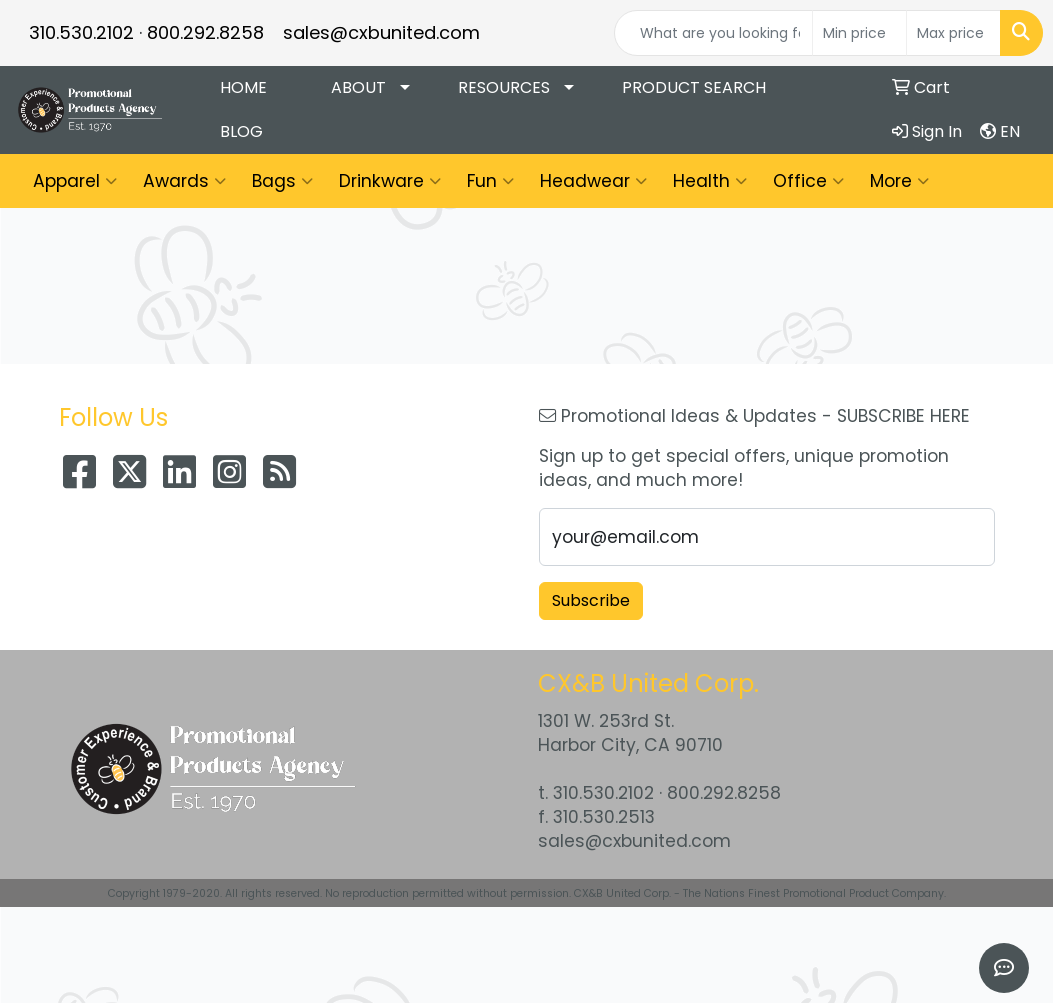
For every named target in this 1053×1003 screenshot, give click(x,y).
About (358, 87)
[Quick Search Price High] (953, 33)
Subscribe (591, 600)
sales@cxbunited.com (381, 32)
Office (808, 181)
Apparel (75, 181)
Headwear (593, 181)
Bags (282, 181)
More (899, 181)
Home (243, 87)
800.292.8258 (205, 32)
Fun (490, 181)
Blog (241, 131)
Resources (504, 87)
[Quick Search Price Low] (859, 33)
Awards (184, 181)
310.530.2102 (81, 32)
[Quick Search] (713, 33)
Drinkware (390, 181)
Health (710, 181)
